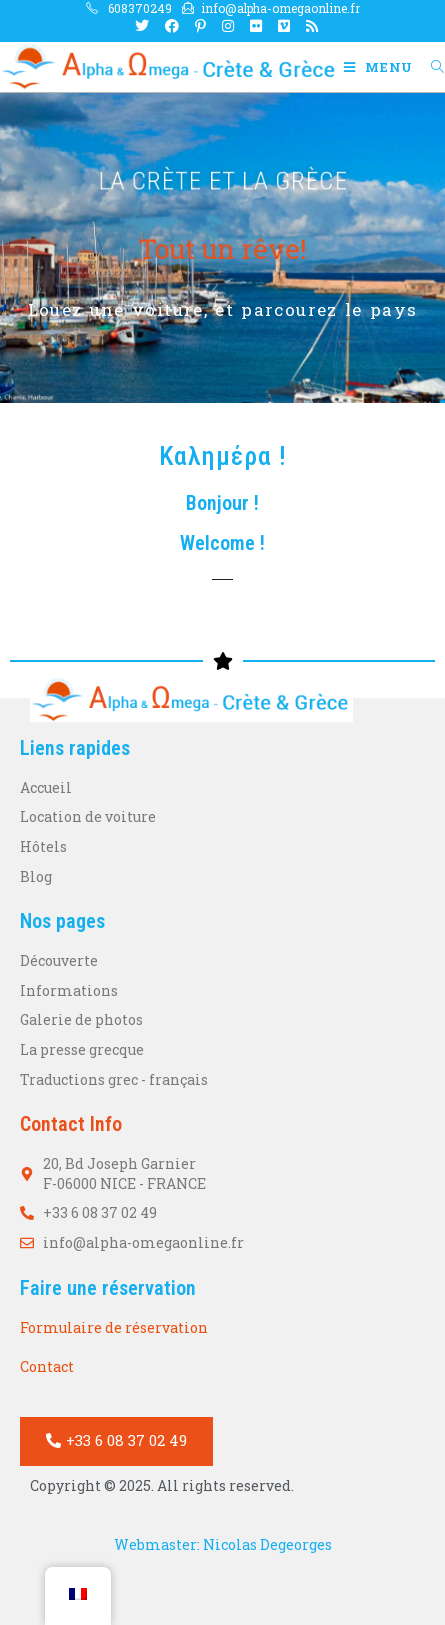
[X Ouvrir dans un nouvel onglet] (142, 26)
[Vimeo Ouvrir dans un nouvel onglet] (284, 26)
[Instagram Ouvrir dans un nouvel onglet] (228, 26)
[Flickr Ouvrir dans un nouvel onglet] (256, 26)
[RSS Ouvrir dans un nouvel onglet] (308, 26)
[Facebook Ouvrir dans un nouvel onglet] (172, 26)
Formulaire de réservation (114, 1327)
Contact (47, 1366)
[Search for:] (430, 67)
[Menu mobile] (380, 67)
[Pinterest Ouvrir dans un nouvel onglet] (200, 26)
